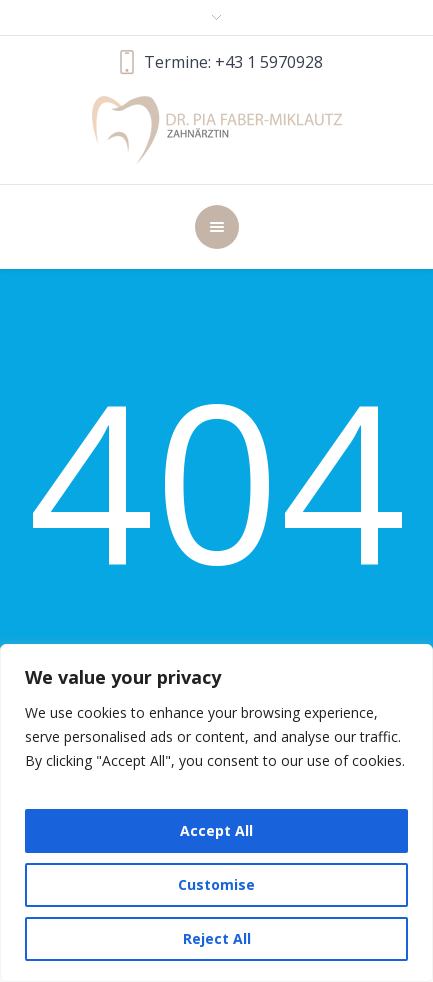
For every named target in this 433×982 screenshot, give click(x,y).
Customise (216, 884)
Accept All (216, 830)
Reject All (217, 938)
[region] (216, 813)
